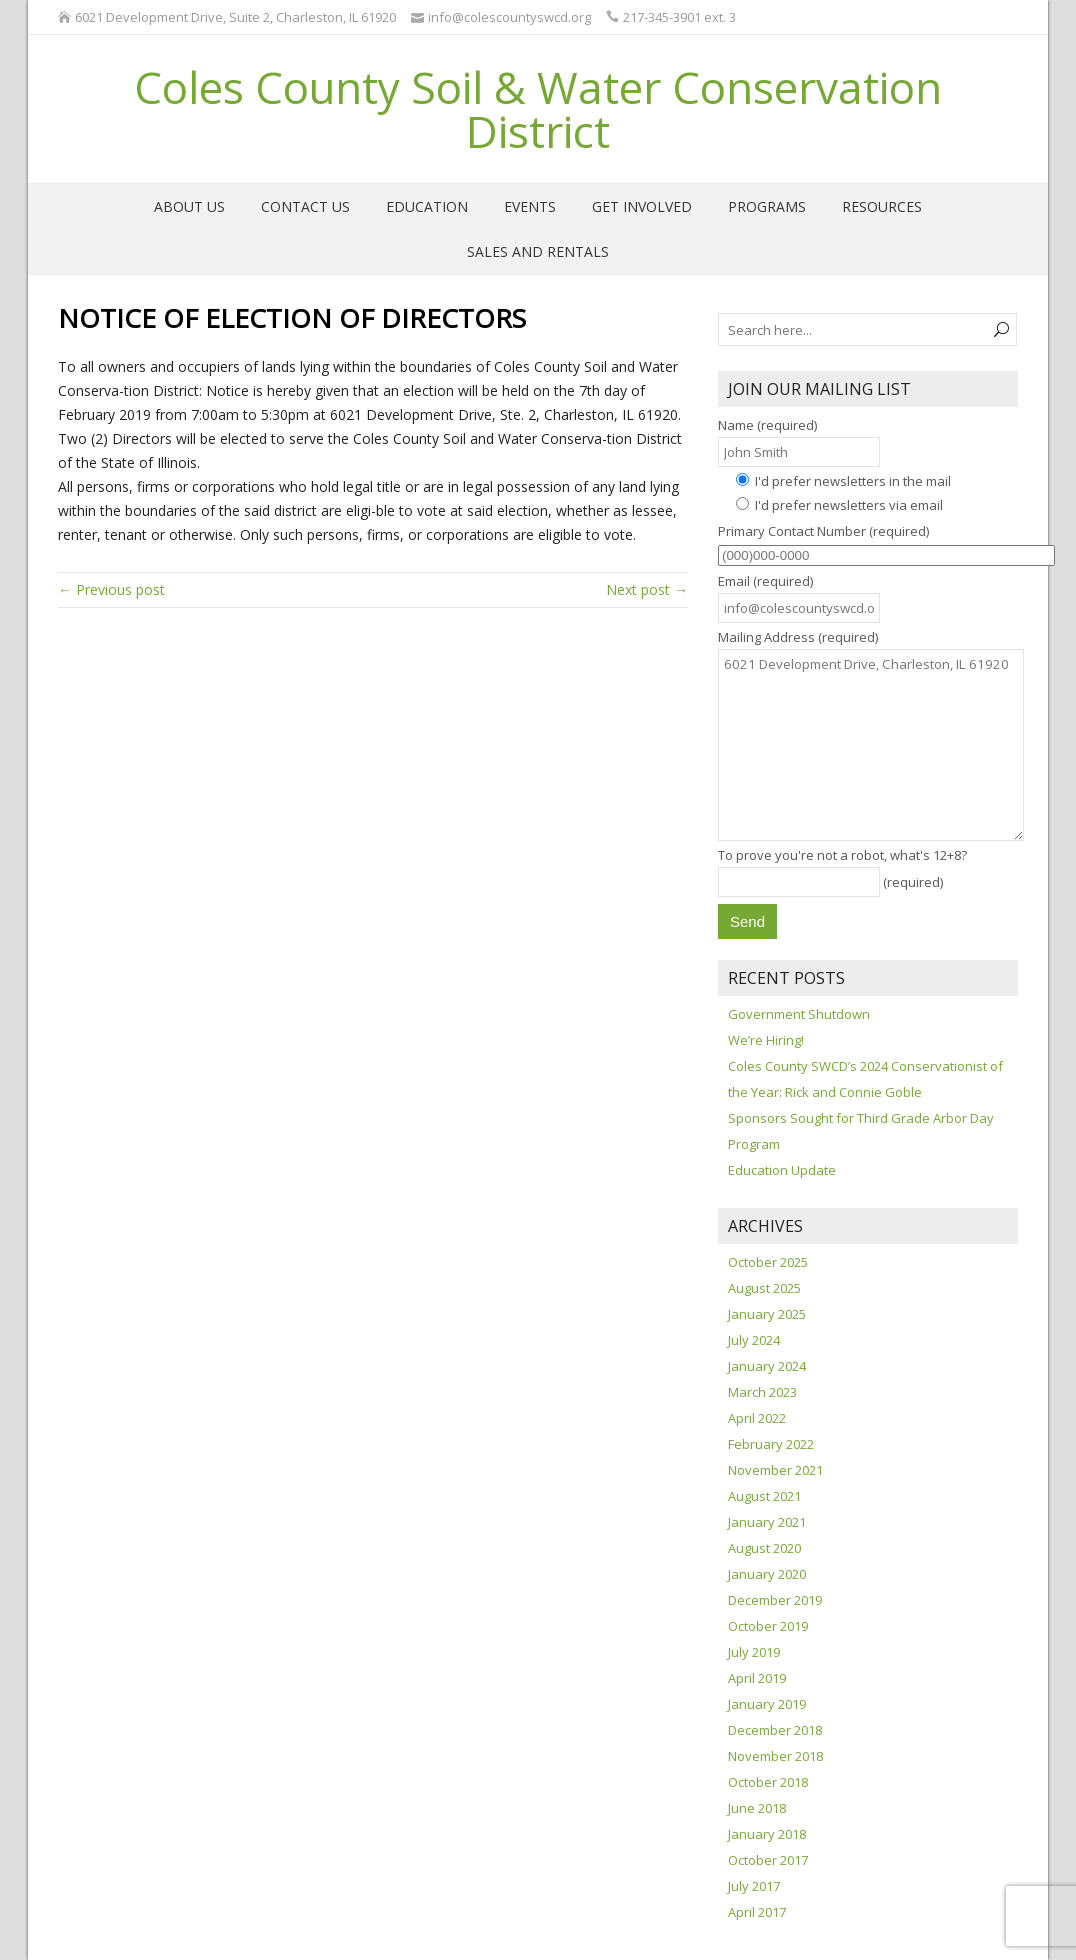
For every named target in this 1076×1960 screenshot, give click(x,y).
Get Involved (642, 206)
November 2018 (775, 1756)
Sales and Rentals (538, 251)
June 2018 (757, 1808)
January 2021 (767, 1522)
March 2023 (762, 1392)
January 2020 (767, 1574)
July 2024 (754, 1340)
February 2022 (771, 1444)
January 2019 (767, 1704)
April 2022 (757, 1418)
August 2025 (764, 1288)
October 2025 (768, 1262)
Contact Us (305, 206)
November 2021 (775, 1470)
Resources (882, 206)
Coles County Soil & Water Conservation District (538, 109)
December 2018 (775, 1730)
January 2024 (767, 1366)
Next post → (647, 589)
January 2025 (767, 1314)
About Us (189, 206)
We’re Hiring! (766, 1040)
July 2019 (754, 1652)
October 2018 (768, 1782)
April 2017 (757, 1912)
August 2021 (764, 1496)
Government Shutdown (799, 1014)
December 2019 (775, 1600)
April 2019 (757, 1678)
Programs (767, 206)
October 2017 (768, 1860)
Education (427, 206)
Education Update (782, 1170)
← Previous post (111, 589)
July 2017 (754, 1886)
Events (530, 206)
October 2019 (768, 1626)
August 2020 (764, 1548)
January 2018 (767, 1834)
